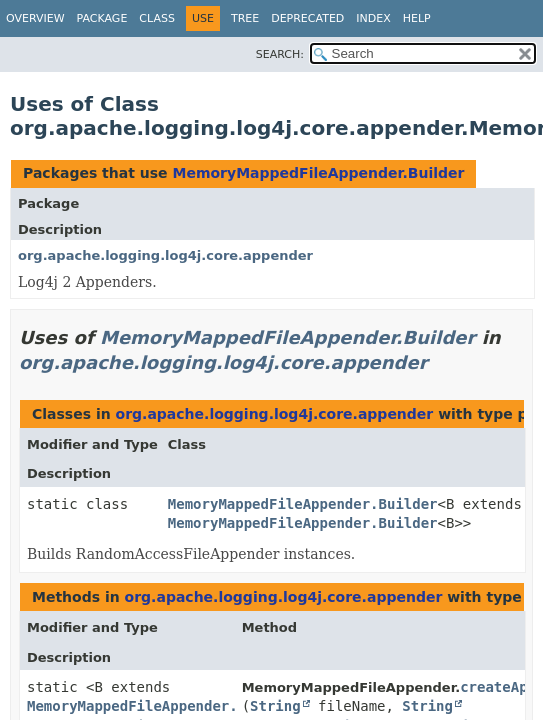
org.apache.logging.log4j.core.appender (165, 255)
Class (157, 18)
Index (373, 18)
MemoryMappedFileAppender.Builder (318, 173)
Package (102, 18)
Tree (245, 18)
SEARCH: (280, 54)
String (275, 706)
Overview (35, 18)
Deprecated (307, 18)
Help (417, 18)
